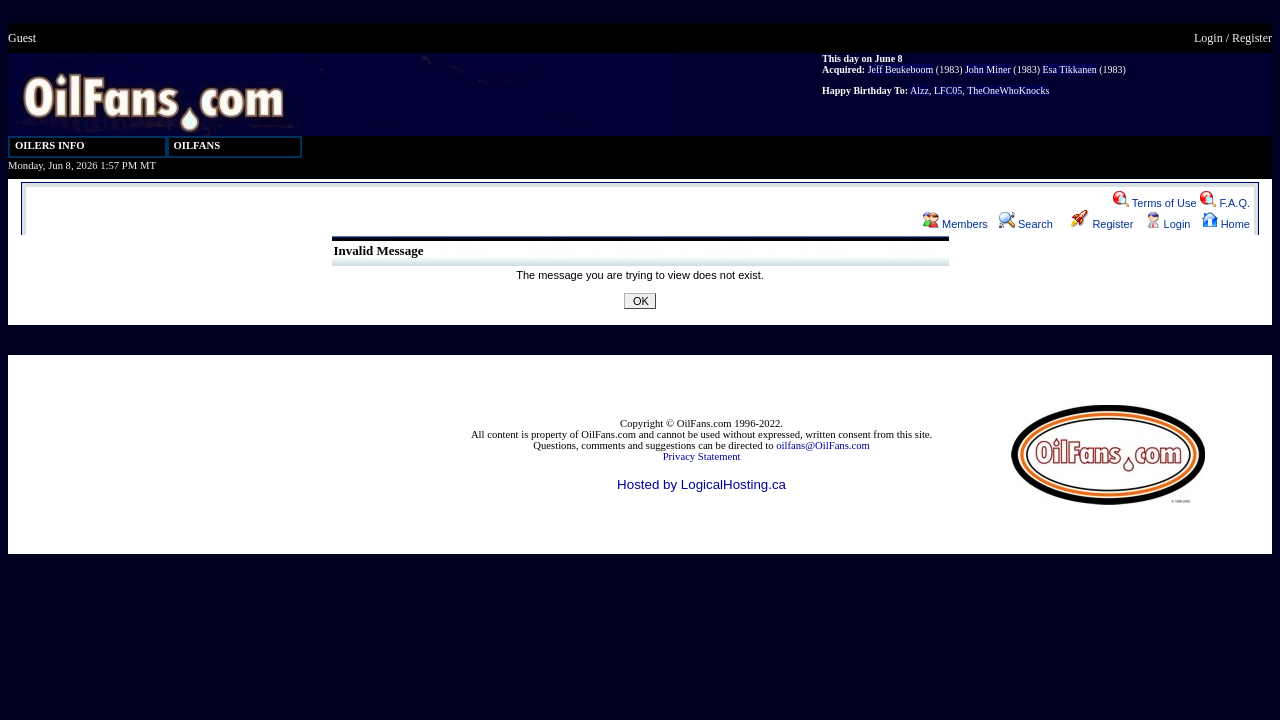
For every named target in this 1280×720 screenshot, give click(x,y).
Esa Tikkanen (1069, 69)
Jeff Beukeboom (901, 69)
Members (955, 224)
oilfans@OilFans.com (823, 445)
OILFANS (197, 145)
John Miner (988, 69)
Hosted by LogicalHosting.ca (701, 484)
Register (1252, 38)
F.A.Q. (1225, 203)
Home (1226, 224)
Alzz (919, 90)
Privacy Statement (702, 456)
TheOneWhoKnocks (1008, 90)
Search (1026, 224)
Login (1208, 38)
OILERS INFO (50, 145)
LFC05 (948, 90)
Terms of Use (1155, 203)
